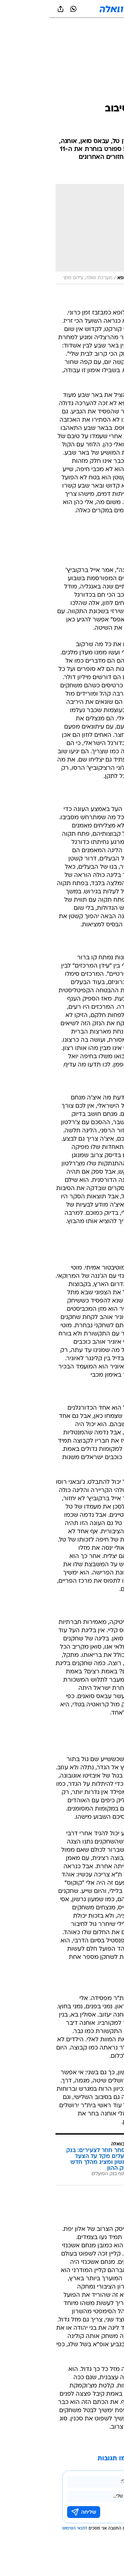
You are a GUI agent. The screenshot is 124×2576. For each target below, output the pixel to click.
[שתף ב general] (11, 9)
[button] (96, 9)
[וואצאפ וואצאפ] (24, 9)
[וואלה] (62, 9)
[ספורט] (110, 26)
